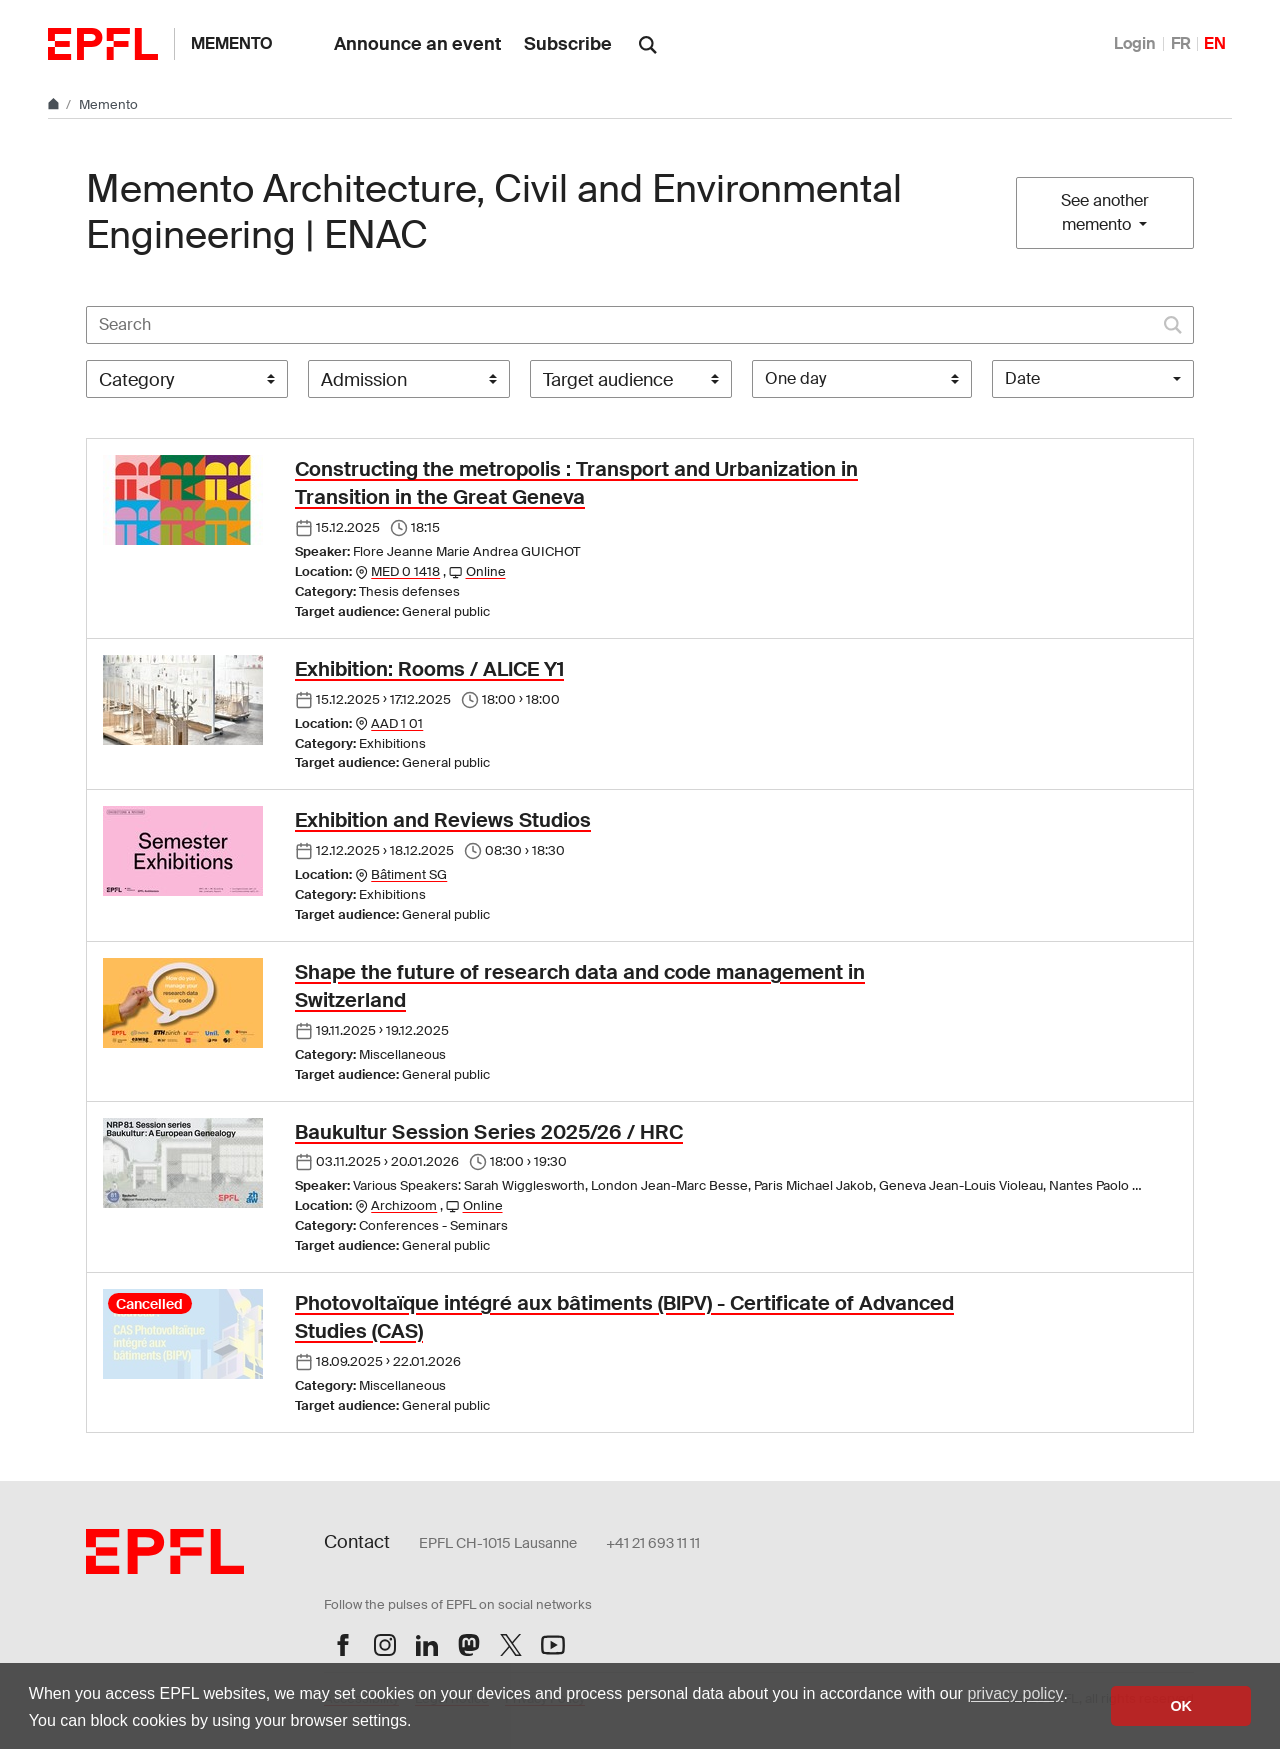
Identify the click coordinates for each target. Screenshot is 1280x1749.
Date (1022, 378)
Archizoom (404, 1205)
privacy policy (1015, 1693)
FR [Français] (1181, 43)
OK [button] (1181, 1706)
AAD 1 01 (397, 723)
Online (486, 571)
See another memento (1105, 212)
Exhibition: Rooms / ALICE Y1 (429, 669)
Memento (232, 43)
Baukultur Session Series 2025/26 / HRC (489, 1132)
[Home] (55, 104)
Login (1135, 43)
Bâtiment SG (409, 874)
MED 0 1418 (405, 571)
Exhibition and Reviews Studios (443, 820)
